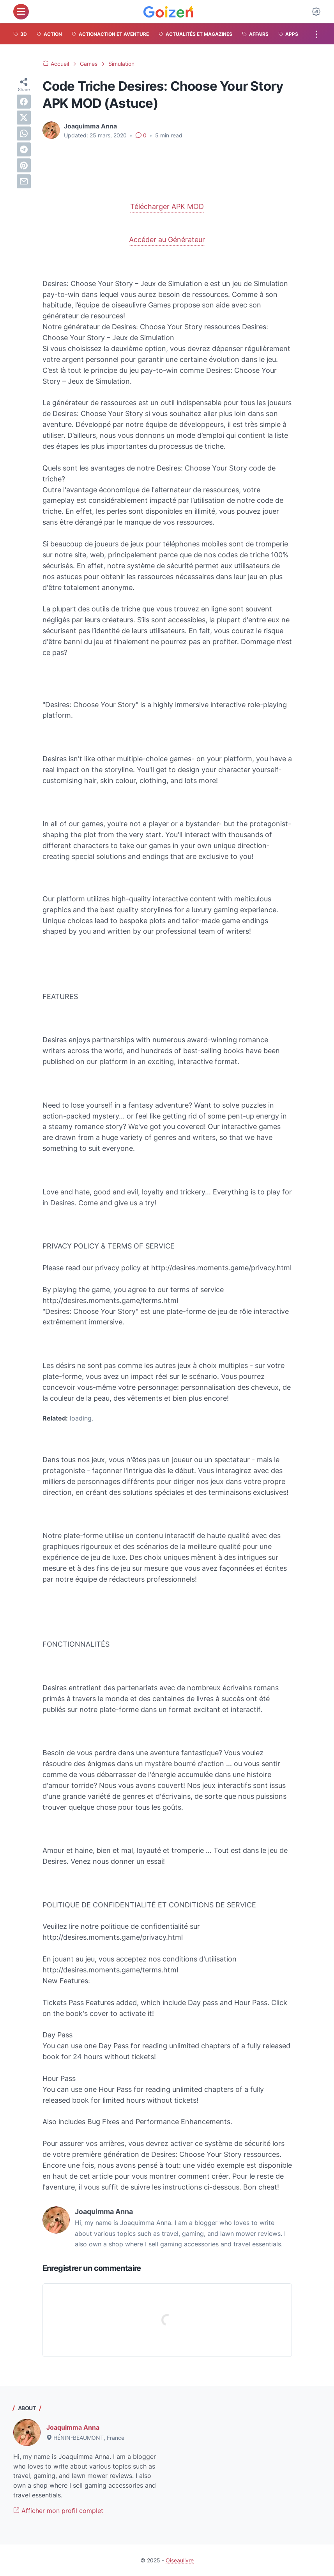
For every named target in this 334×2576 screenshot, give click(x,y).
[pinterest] (24, 165)
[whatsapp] (24, 133)
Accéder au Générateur (167, 239)
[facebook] (24, 102)
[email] (24, 181)
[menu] (21, 11)
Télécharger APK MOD (167, 206)
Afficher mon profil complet (58, 2511)
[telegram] (24, 149)
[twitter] (24, 118)
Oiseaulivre (180, 2560)
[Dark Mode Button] (316, 11)
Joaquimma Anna (72, 2427)
